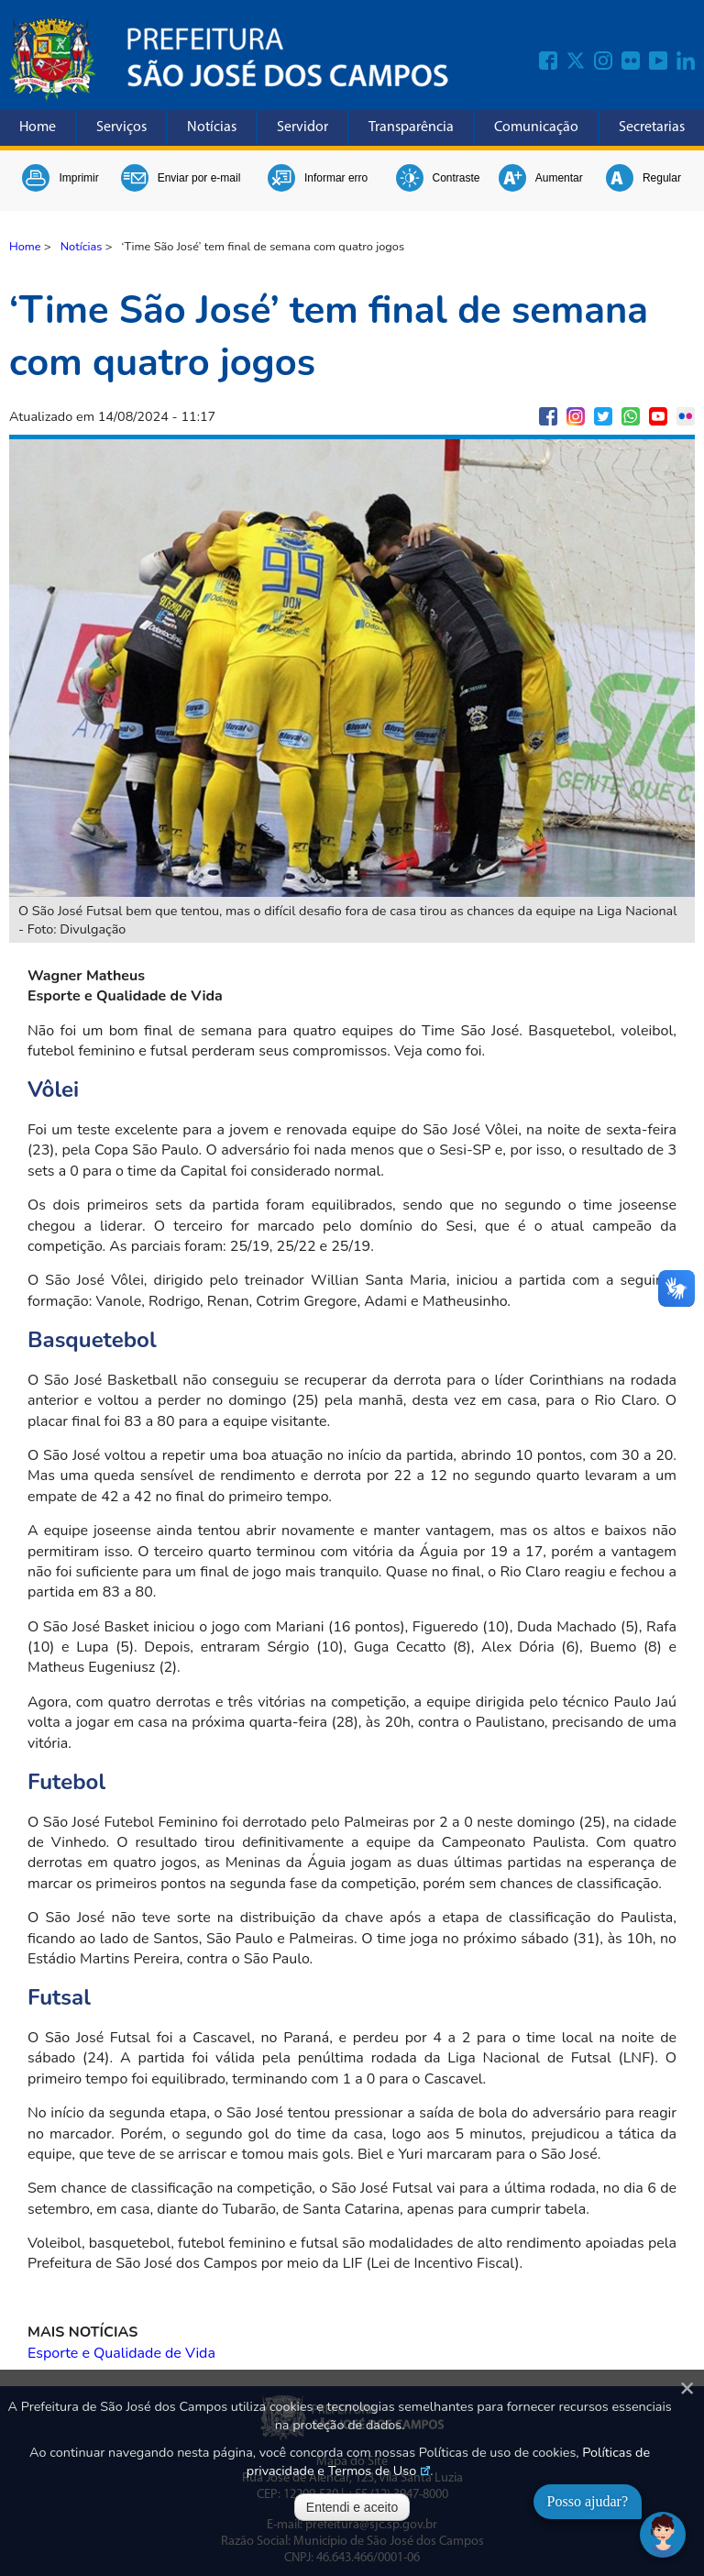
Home (37, 127)
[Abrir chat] (663, 2535)
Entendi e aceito (352, 2507)
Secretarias (652, 127)
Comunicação (536, 127)
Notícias (211, 127)
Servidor (302, 127)
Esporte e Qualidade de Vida (121, 2353)
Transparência (411, 127)
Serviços (121, 127)
